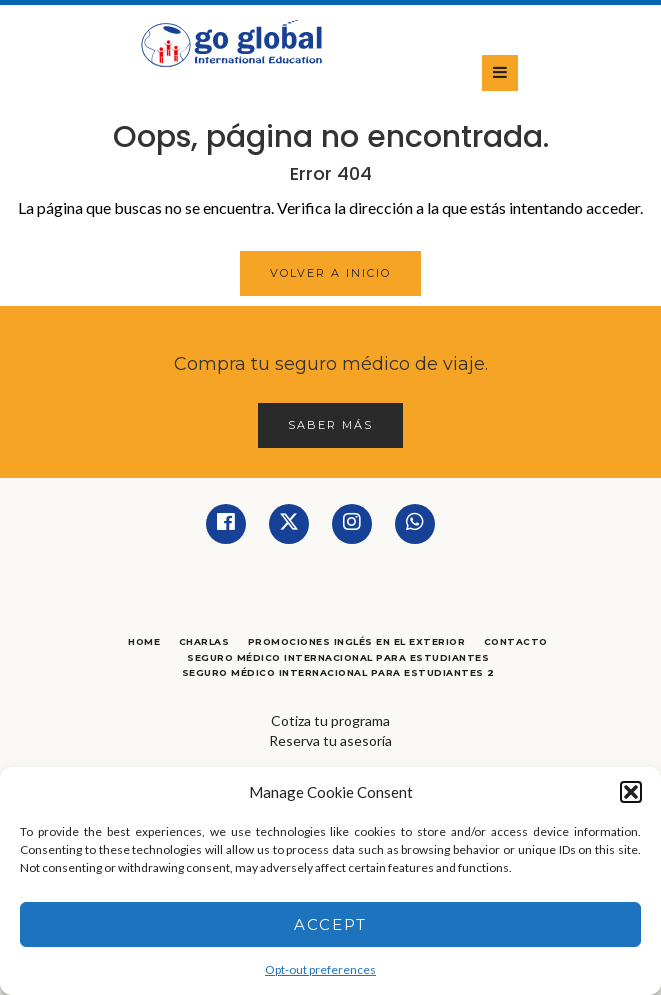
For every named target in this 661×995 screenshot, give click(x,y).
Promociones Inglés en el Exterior (357, 641)
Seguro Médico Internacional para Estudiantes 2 (338, 672)
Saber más (330, 425)
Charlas (204, 641)
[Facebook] (226, 524)
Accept (330, 924)
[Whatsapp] (415, 524)
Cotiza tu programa (330, 720)
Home (144, 641)
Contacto (516, 641)
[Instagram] (352, 524)
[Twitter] (289, 524)
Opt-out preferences (320, 969)
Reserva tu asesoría (330, 740)
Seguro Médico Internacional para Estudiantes (338, 657)
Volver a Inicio (330, 273)
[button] (631, 792)
